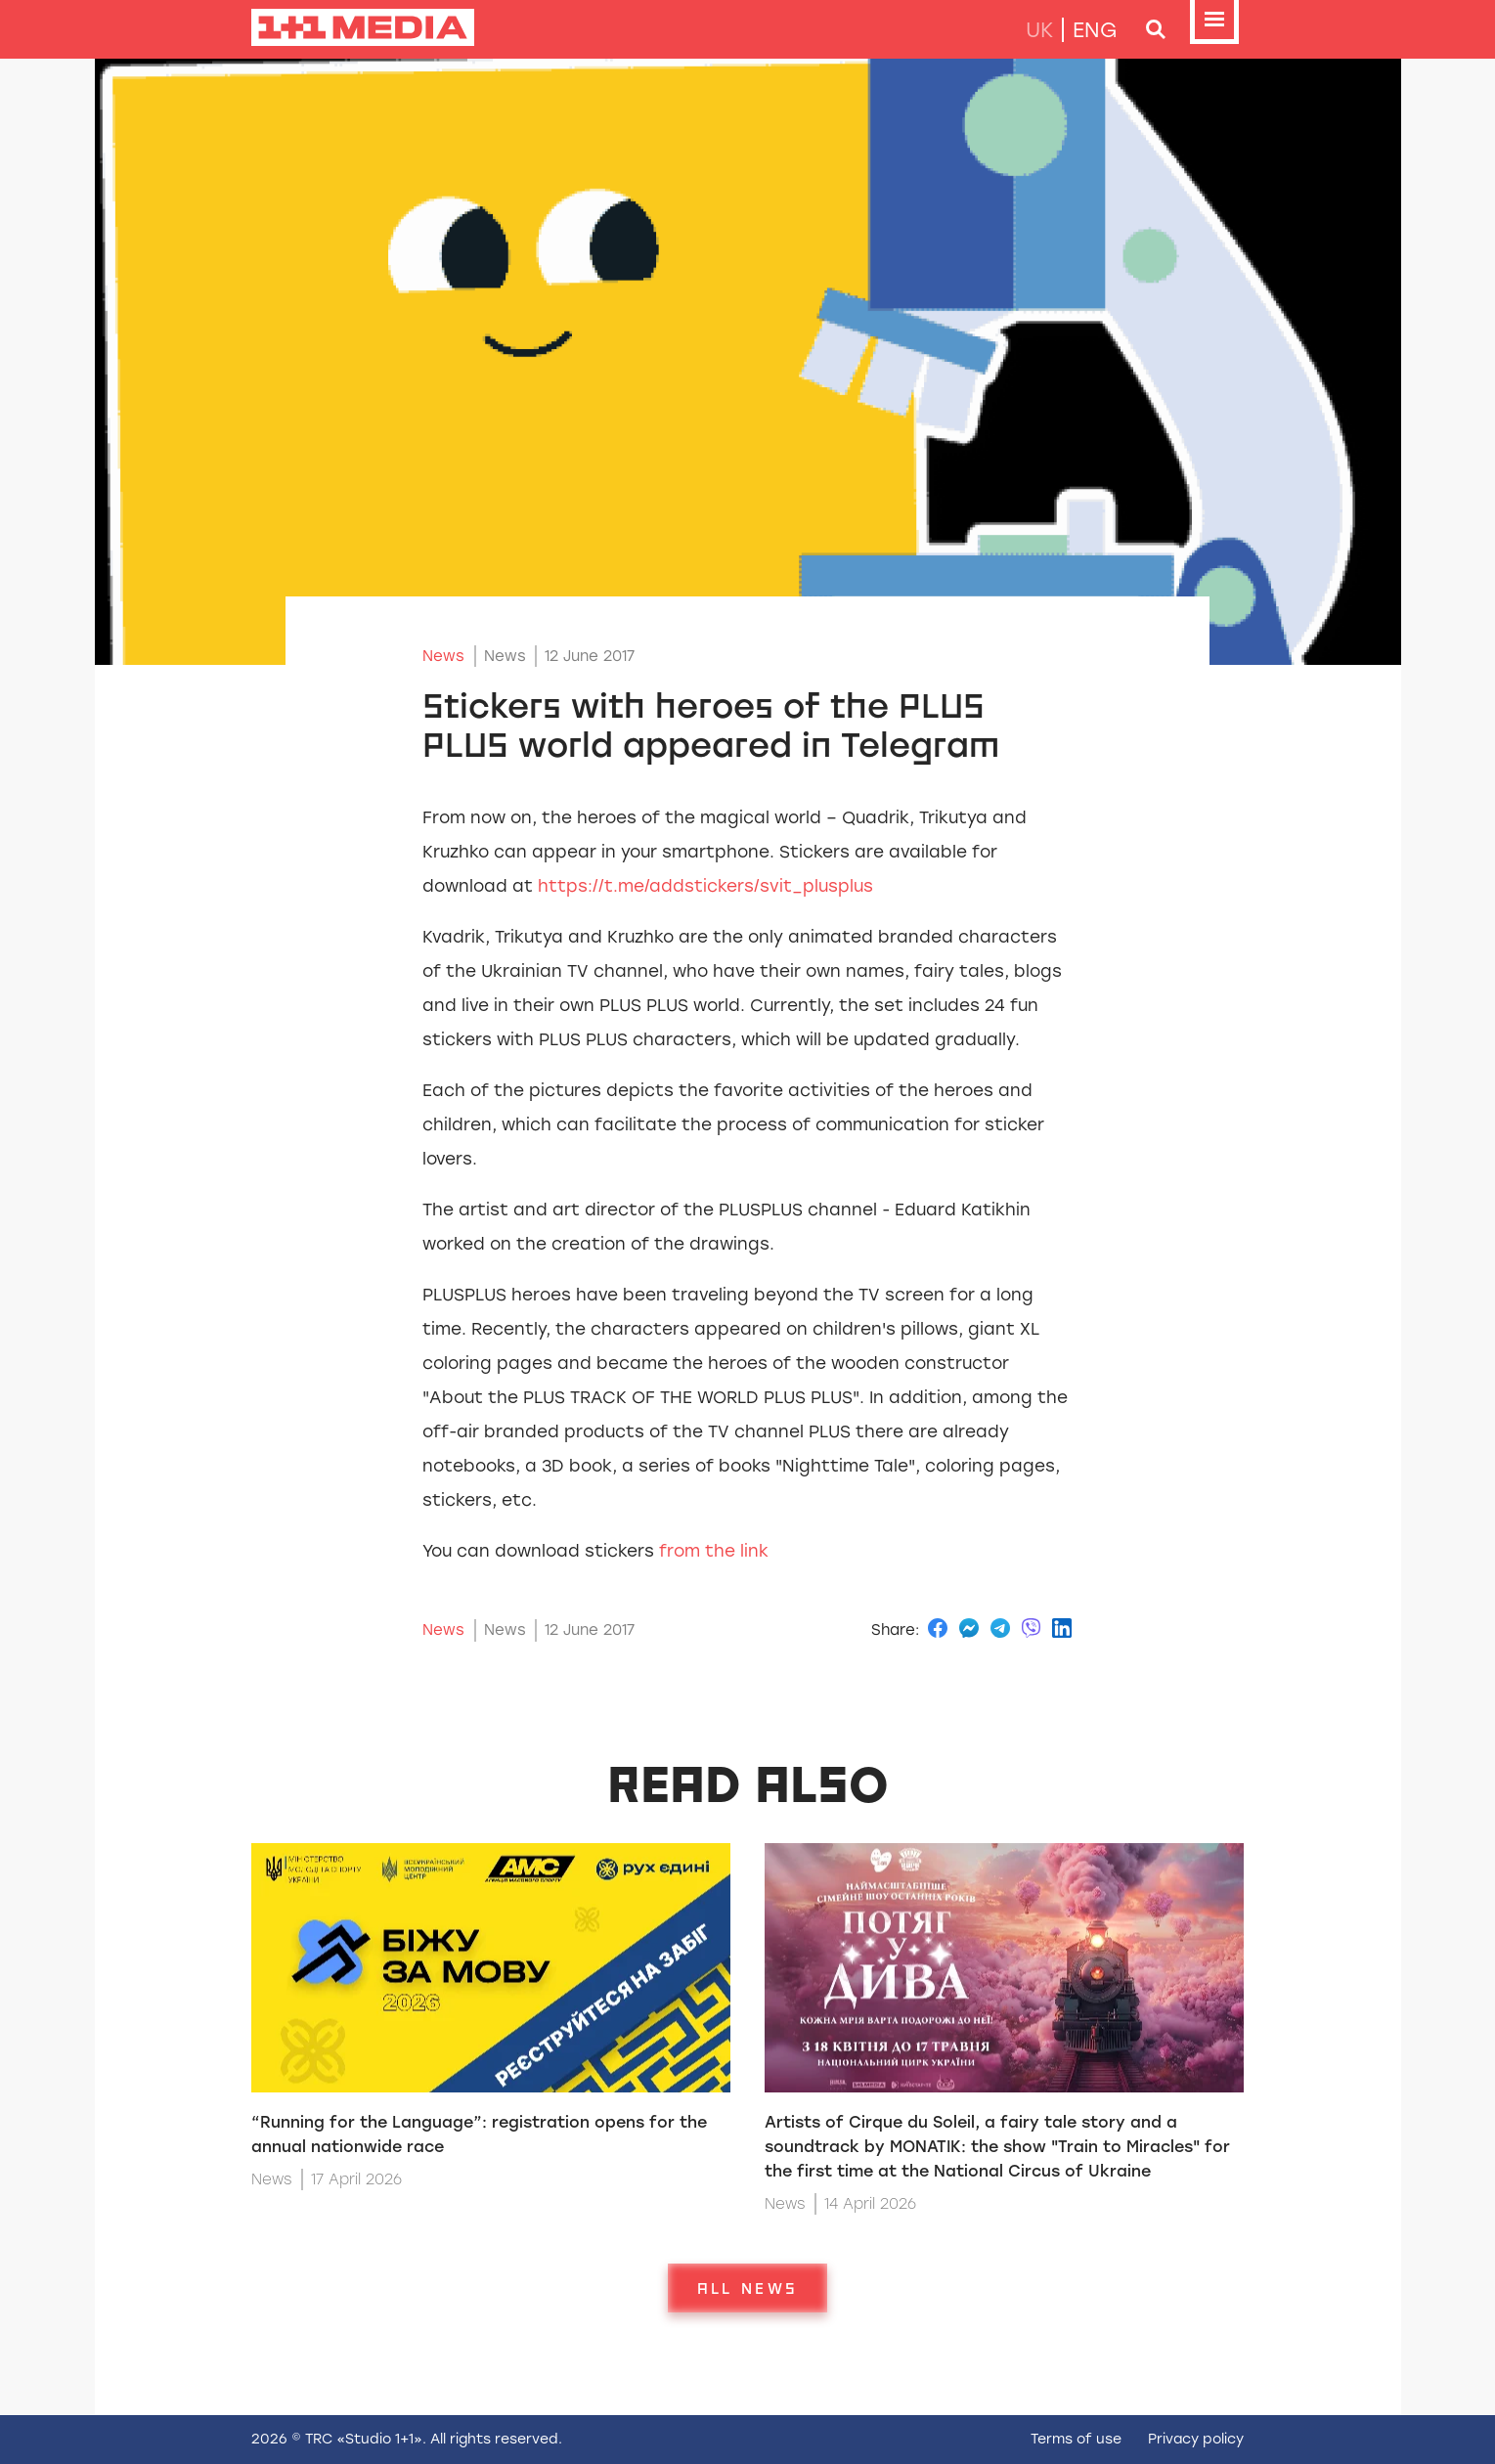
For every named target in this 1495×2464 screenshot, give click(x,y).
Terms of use (1076, 2439)
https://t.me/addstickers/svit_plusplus (705, 886)
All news (747, 2288)
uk (1039, 30)
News (443, 656)
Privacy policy (1196, 2439)
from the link (714, 1551)
